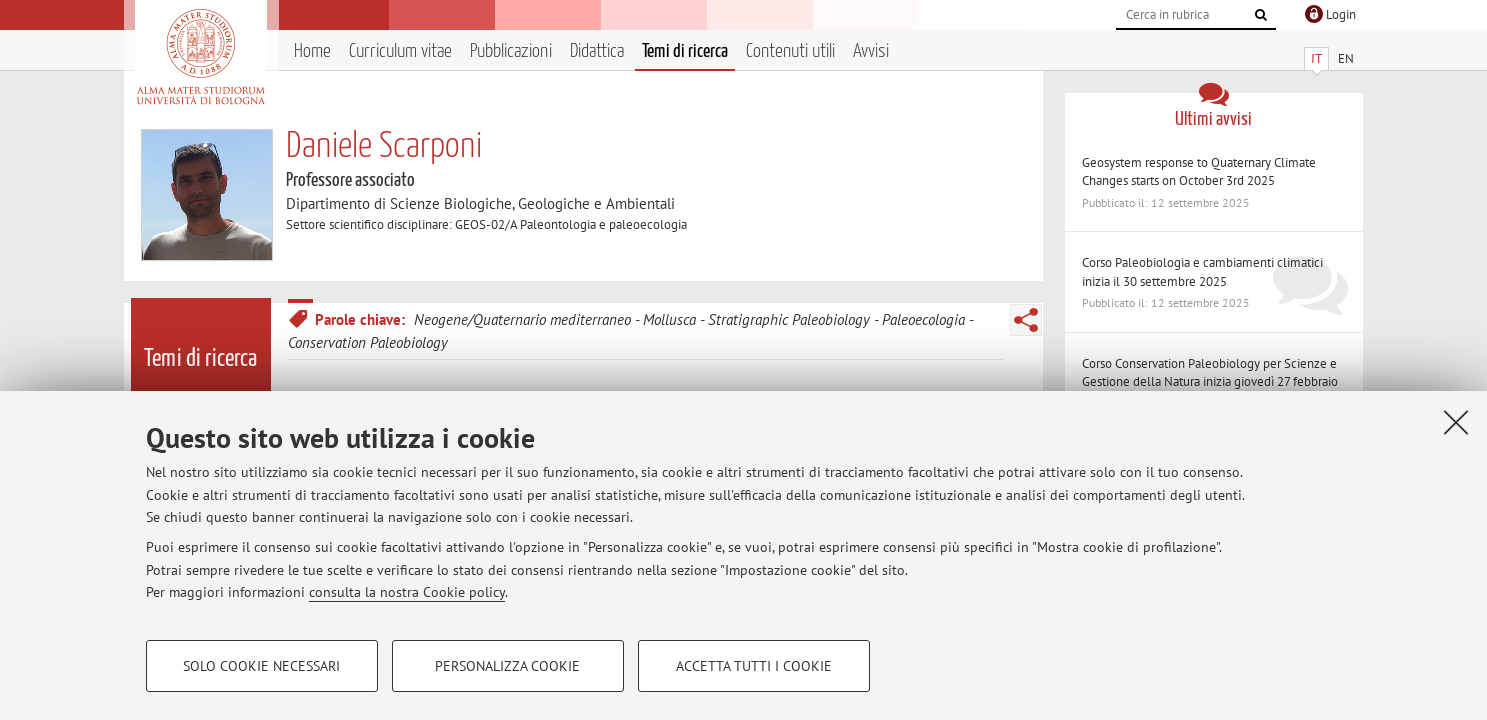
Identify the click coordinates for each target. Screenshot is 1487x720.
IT (1316, 58)
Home (312, 51)
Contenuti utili (790, 51)
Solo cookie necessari (261, 666)
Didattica (597, 51)
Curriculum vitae (400, 51)
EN (1346, 58)
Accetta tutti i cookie (754, 666)
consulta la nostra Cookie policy (407, 592)
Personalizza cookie (507, 666)
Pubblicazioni (511, 51)
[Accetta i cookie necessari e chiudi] (1456, 422)
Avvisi (871, 51)
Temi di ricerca (685, 51)
